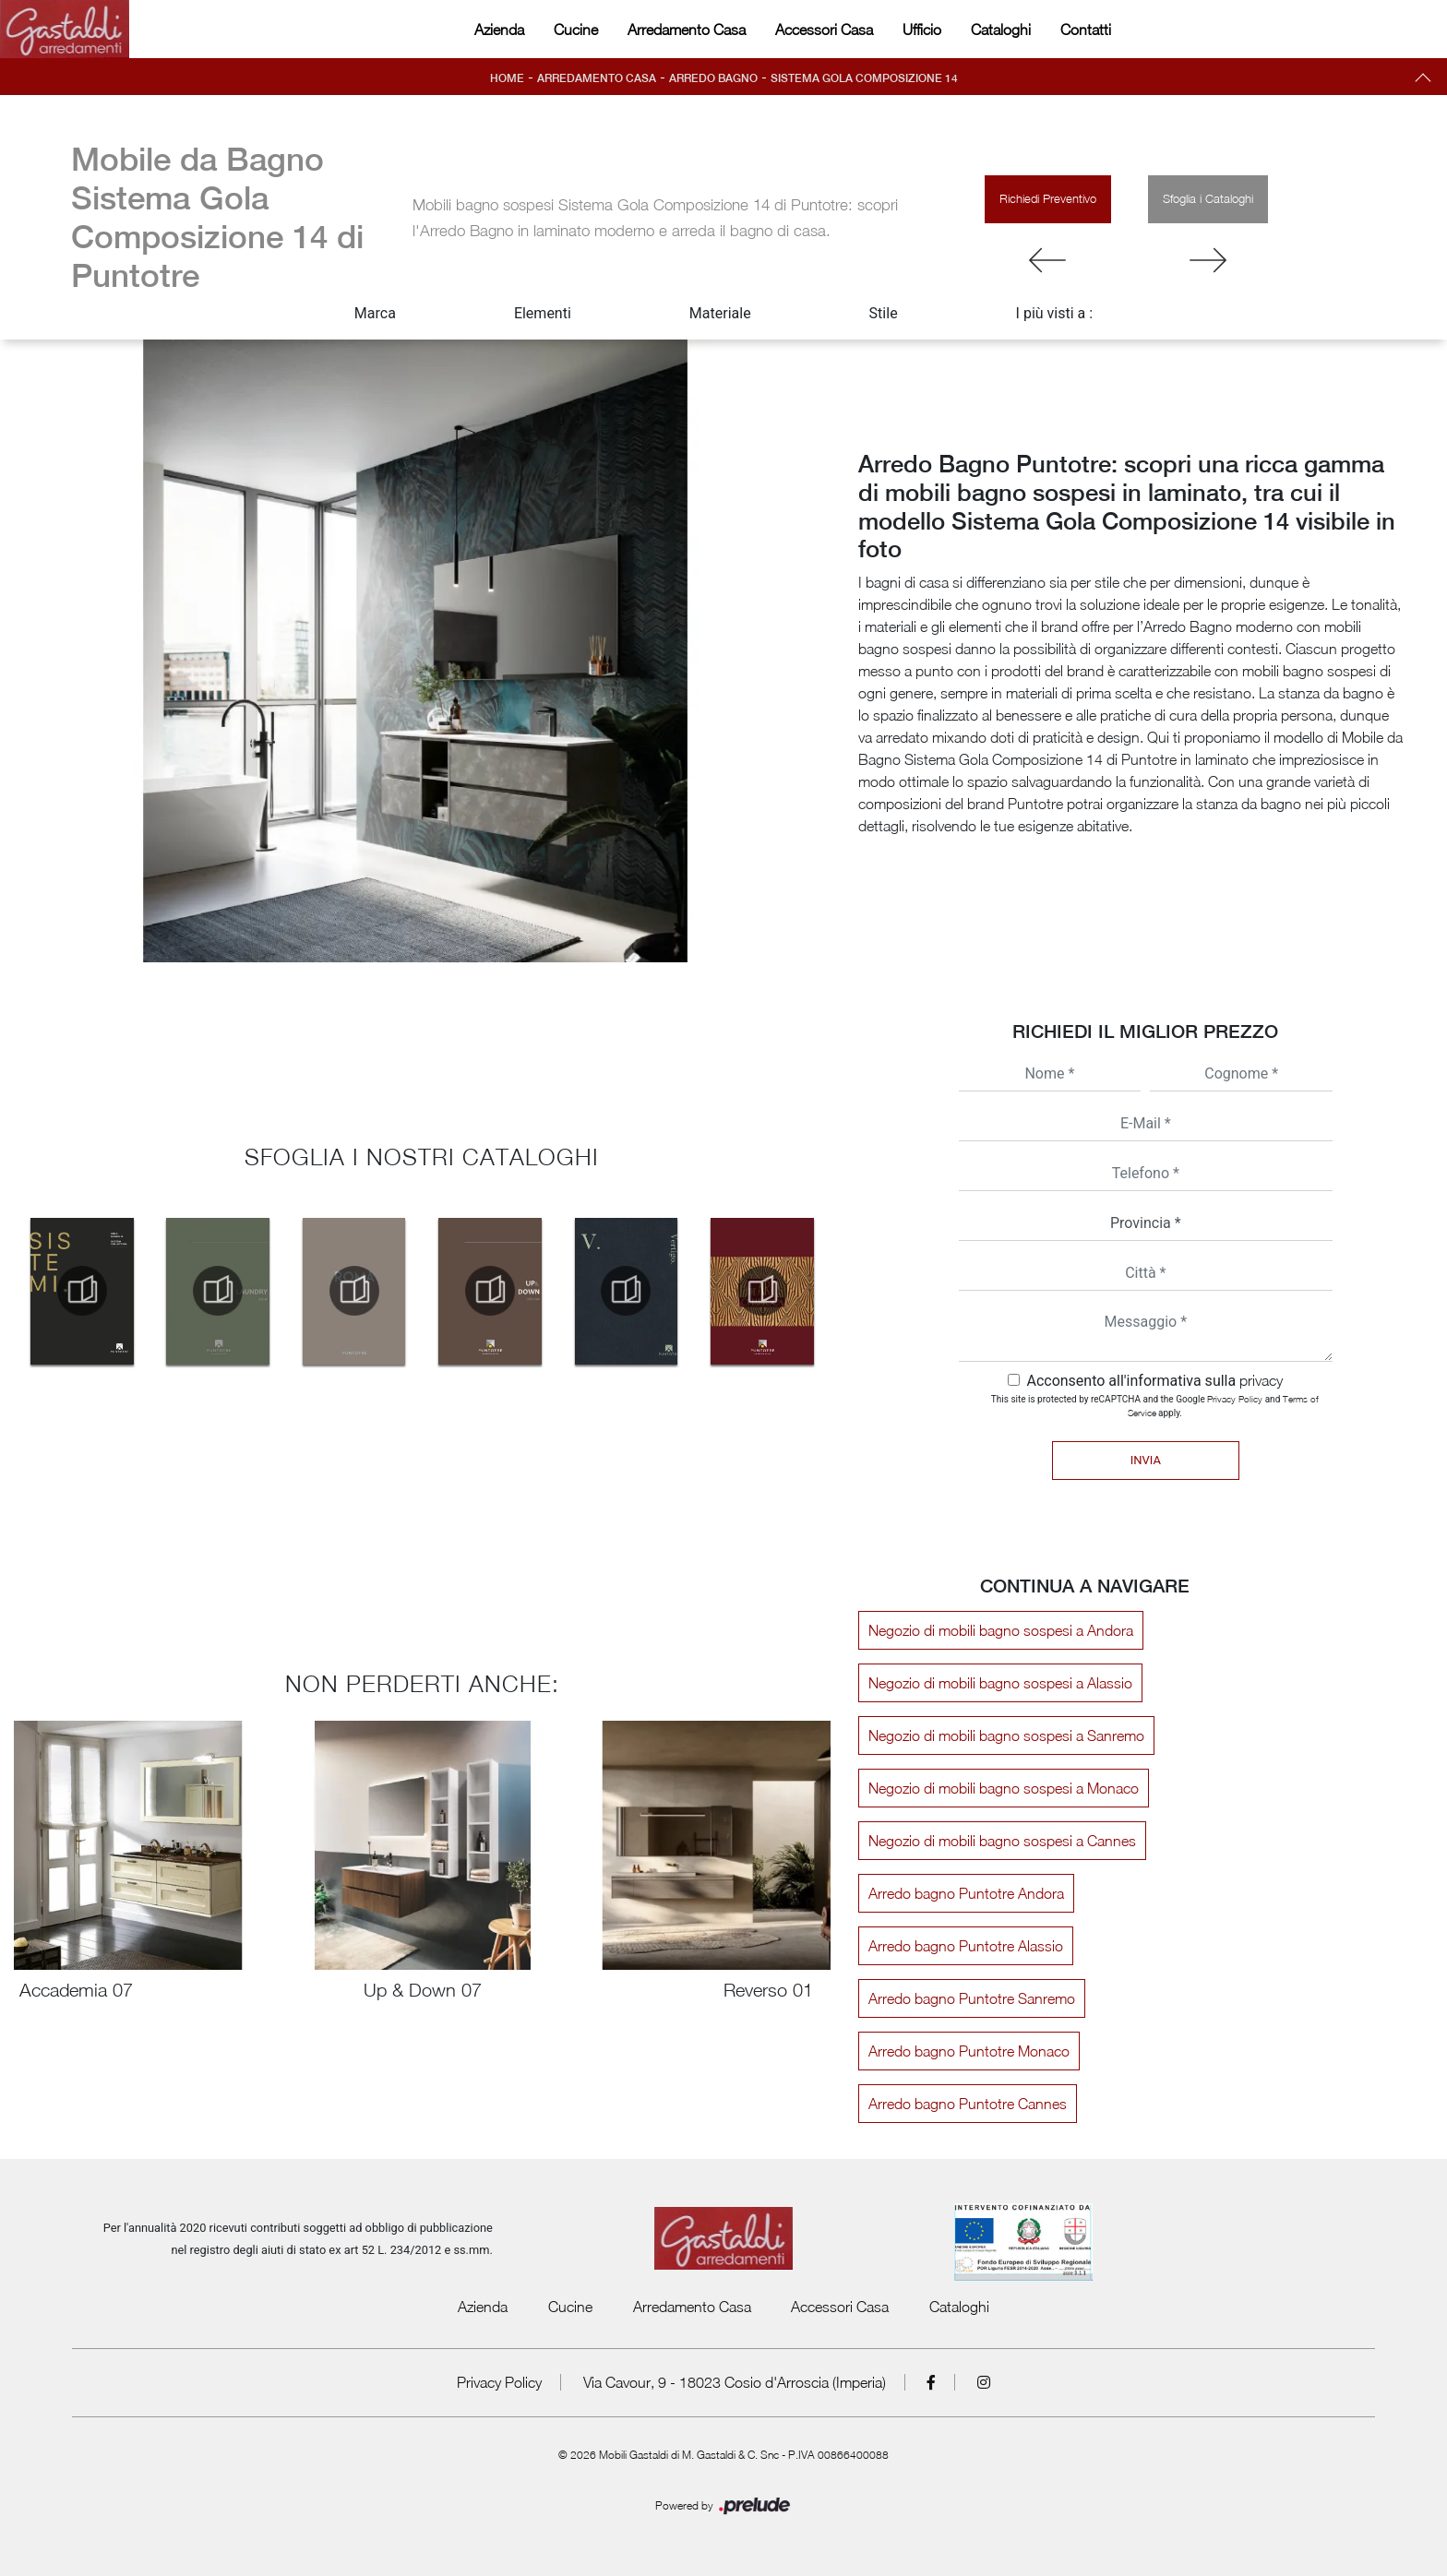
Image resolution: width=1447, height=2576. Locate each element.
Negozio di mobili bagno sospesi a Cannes (1002, 1840)
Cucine (576, 29)
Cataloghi (1001, 29)
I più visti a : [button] (1055, 313)
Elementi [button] (542, 313)
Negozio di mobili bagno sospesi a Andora (1000, 1630)
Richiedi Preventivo (1047, 198)
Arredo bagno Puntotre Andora (966, 1893)
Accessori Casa (824, 29)
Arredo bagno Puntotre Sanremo (971, 1998)
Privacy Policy (1234, 1398)
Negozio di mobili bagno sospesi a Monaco (1003, 1788)
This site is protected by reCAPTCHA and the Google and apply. (1155, 1405)
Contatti (1085, 29)
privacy (1261, 1380)
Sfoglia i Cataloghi (1208, 198)
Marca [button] (375, 313)
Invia (1145, 1460)
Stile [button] (883, 313)
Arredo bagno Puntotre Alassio (965, 1946)
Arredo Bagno (713, 78)
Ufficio (922, 29)
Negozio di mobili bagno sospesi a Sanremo (1006, 1735)
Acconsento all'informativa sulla (1154, 1380)
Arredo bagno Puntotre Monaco (969, 2051)
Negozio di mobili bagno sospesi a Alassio (1000, 1683)
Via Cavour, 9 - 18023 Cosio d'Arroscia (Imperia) (734, 2382)
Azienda (499, 29)
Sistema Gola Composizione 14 (864, 78)
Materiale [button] (720, 313)
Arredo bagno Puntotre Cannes (967, 2103)
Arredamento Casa (687, 29)
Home (507, 78)
